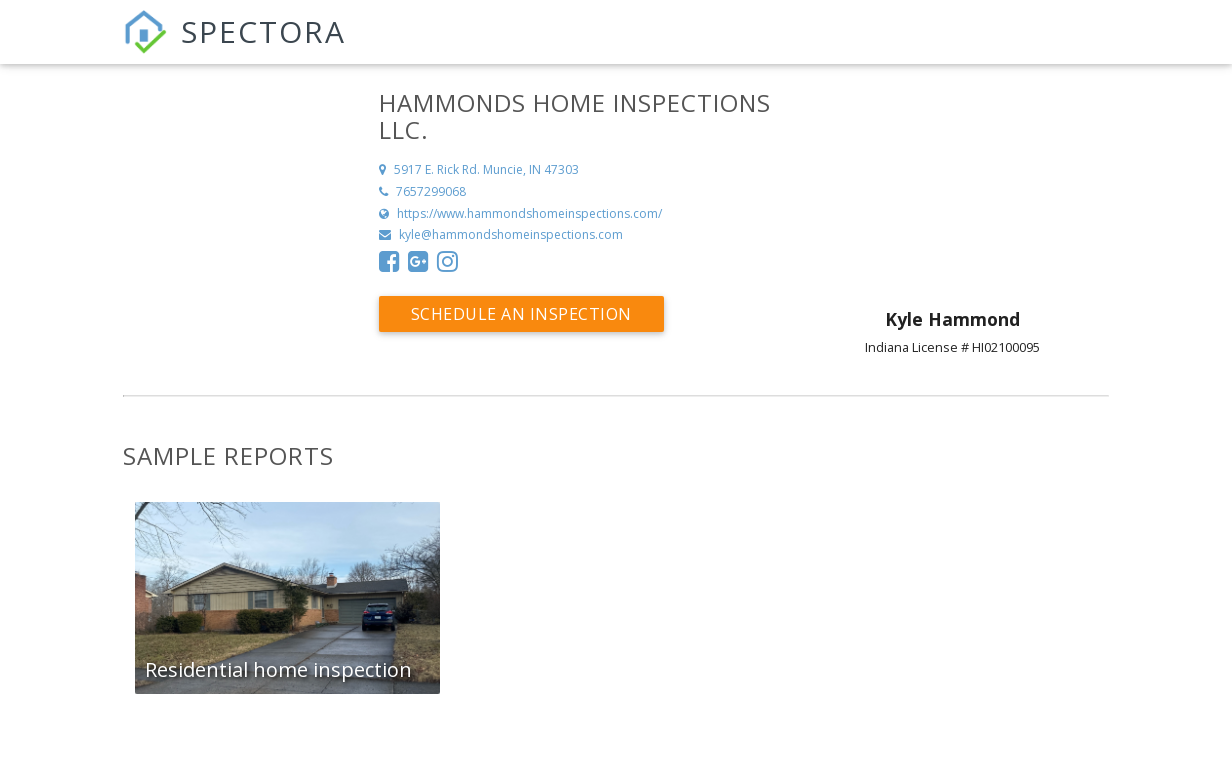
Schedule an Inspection (521, 314)
